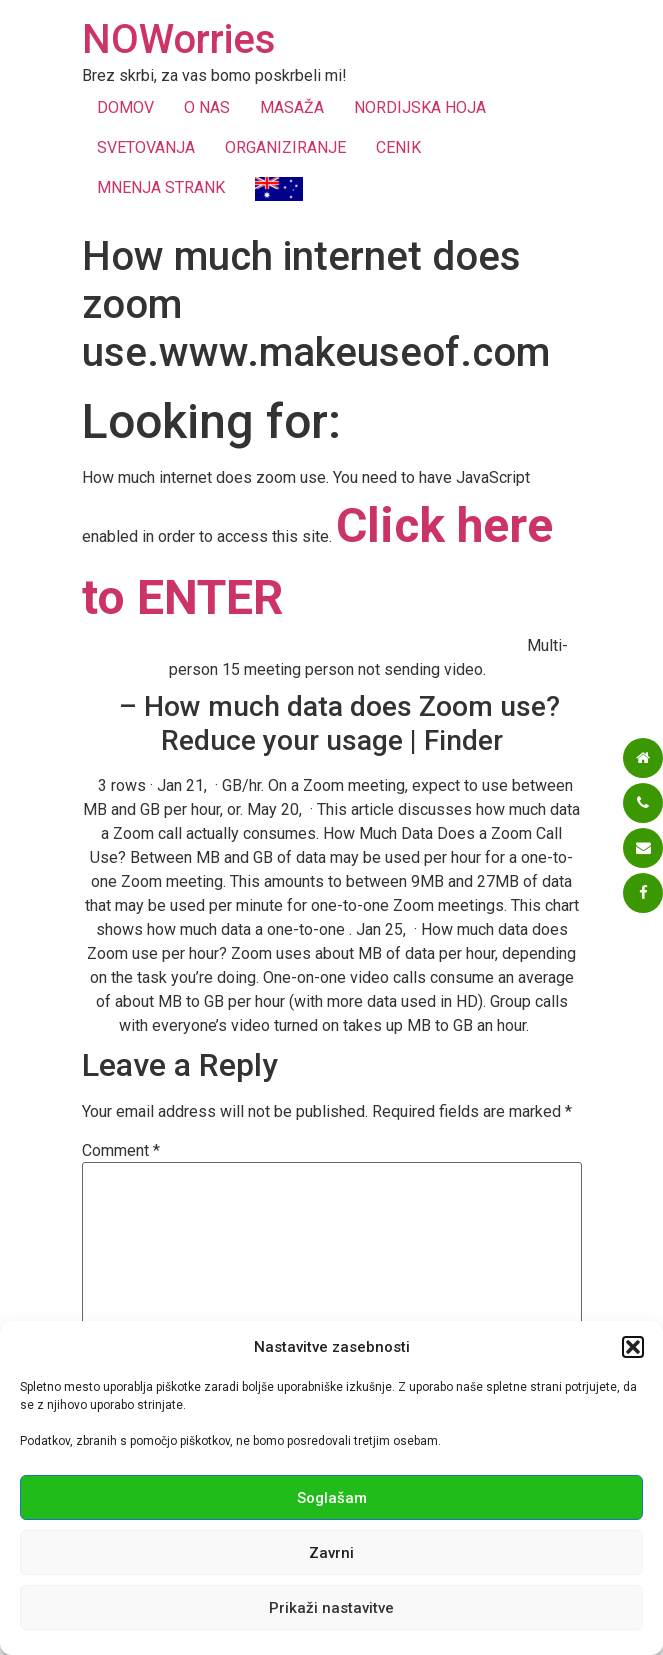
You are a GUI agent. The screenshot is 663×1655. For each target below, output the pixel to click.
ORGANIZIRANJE (285, 147)
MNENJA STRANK (161, 187)
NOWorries (179, 39)
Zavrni (331, 1553)
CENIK (398, 147)
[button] (633, 1347)
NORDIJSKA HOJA (420, 107)
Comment (121, 1151)
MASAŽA (292, 107)
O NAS (207, 107)
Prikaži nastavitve (331, 1608)
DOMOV (125, 107)
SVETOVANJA (146, 147)
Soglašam (332, 1498)
